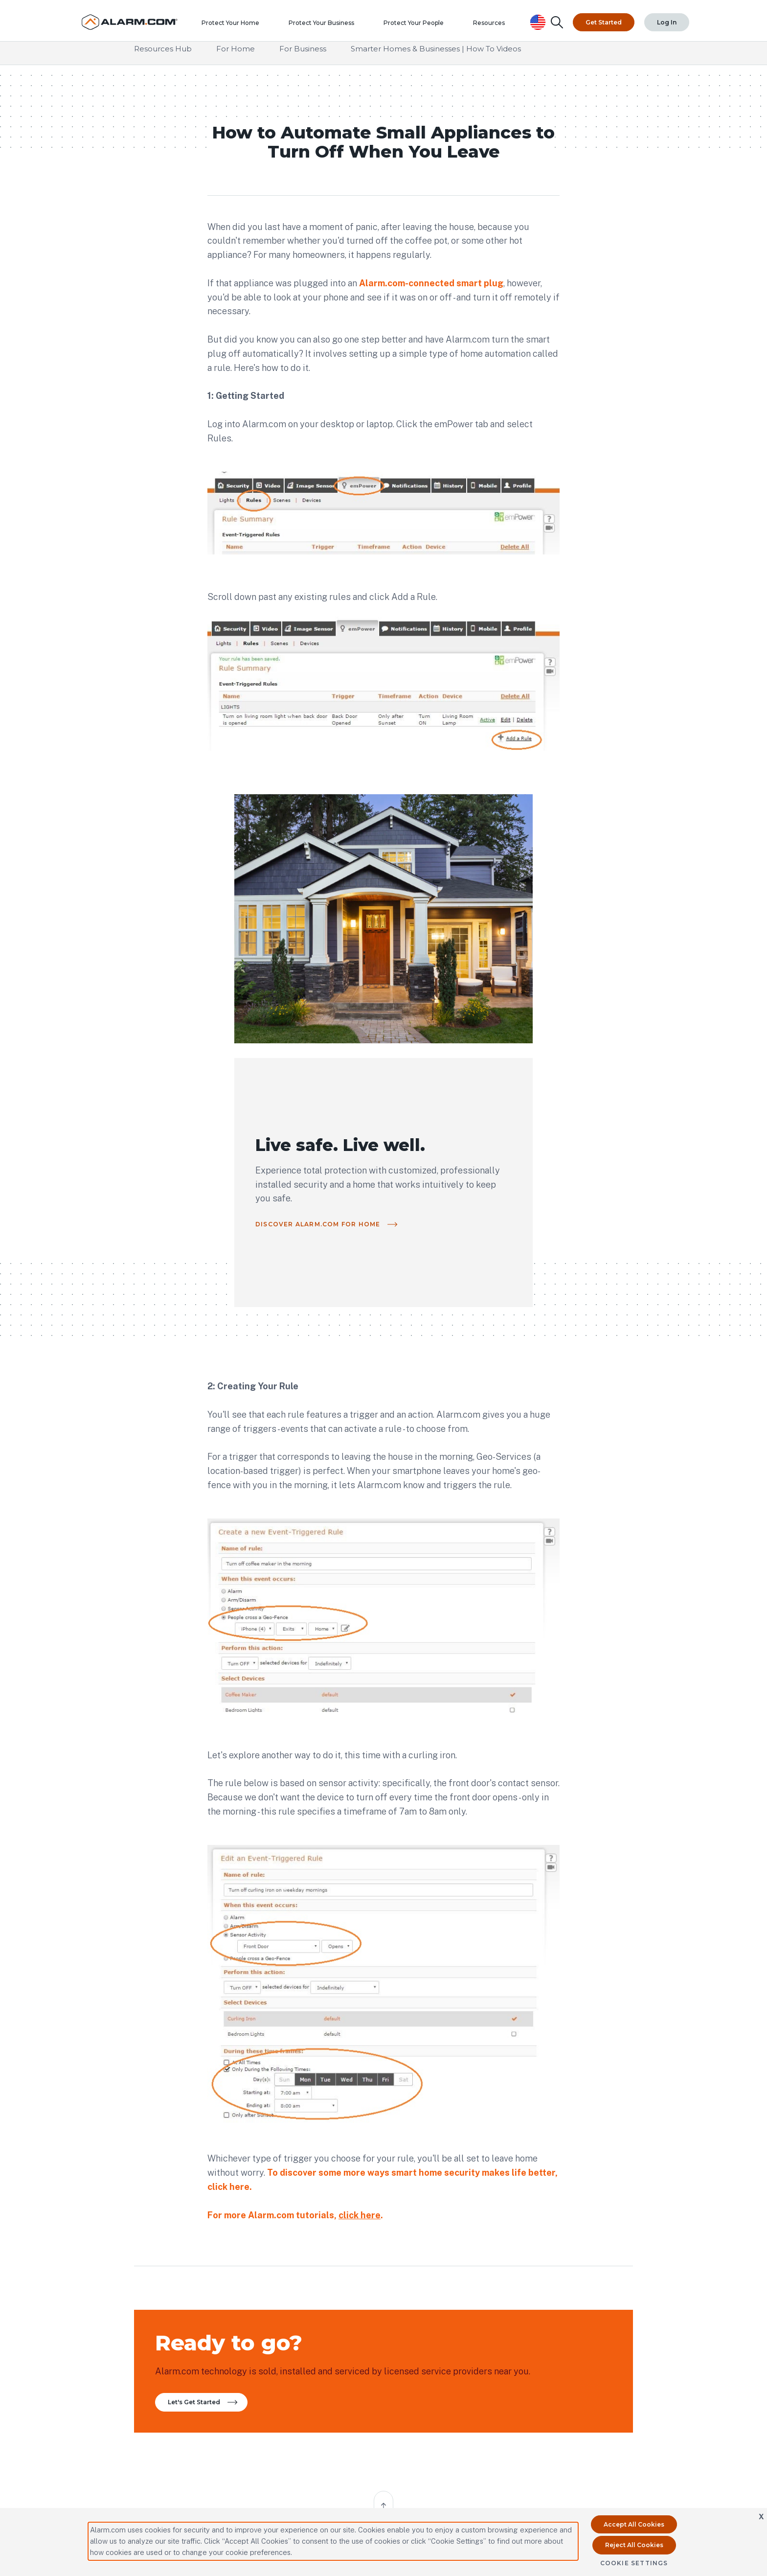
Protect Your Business (328, 27)
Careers (493, 2344)
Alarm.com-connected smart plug (431, 287)
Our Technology (505, 2292)
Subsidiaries (579, 2326)
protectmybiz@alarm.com (298, 2435)
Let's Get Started (206, 2122)
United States (608, 2409)
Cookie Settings (634, 2563)
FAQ (315, 2309)
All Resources (327, 2292)
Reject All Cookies (634, 2545)
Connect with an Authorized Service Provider (284, 2459)
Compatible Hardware (419, 2292)
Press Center (580, 2292)
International (232, 2309)
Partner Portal (154, 2292)
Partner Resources (239, 2292)
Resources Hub (163, 58)
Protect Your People (421, 27)
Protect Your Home (238, 27)
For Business (302, 58)
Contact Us (404, 2309)
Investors (575, 2309)
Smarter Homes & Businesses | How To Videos (436, 58)
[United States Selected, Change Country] (539, 18)
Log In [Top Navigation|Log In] (667, 18)
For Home (235, 58)
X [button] (761, 2516)
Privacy (493, 2326)
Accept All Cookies (634, 2524)
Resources (496, 27)
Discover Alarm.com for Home (486, 946)
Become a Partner (159, 2309)
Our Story (497, 2309)
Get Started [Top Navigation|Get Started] (604, 18)
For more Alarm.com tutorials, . (295, 1918)
